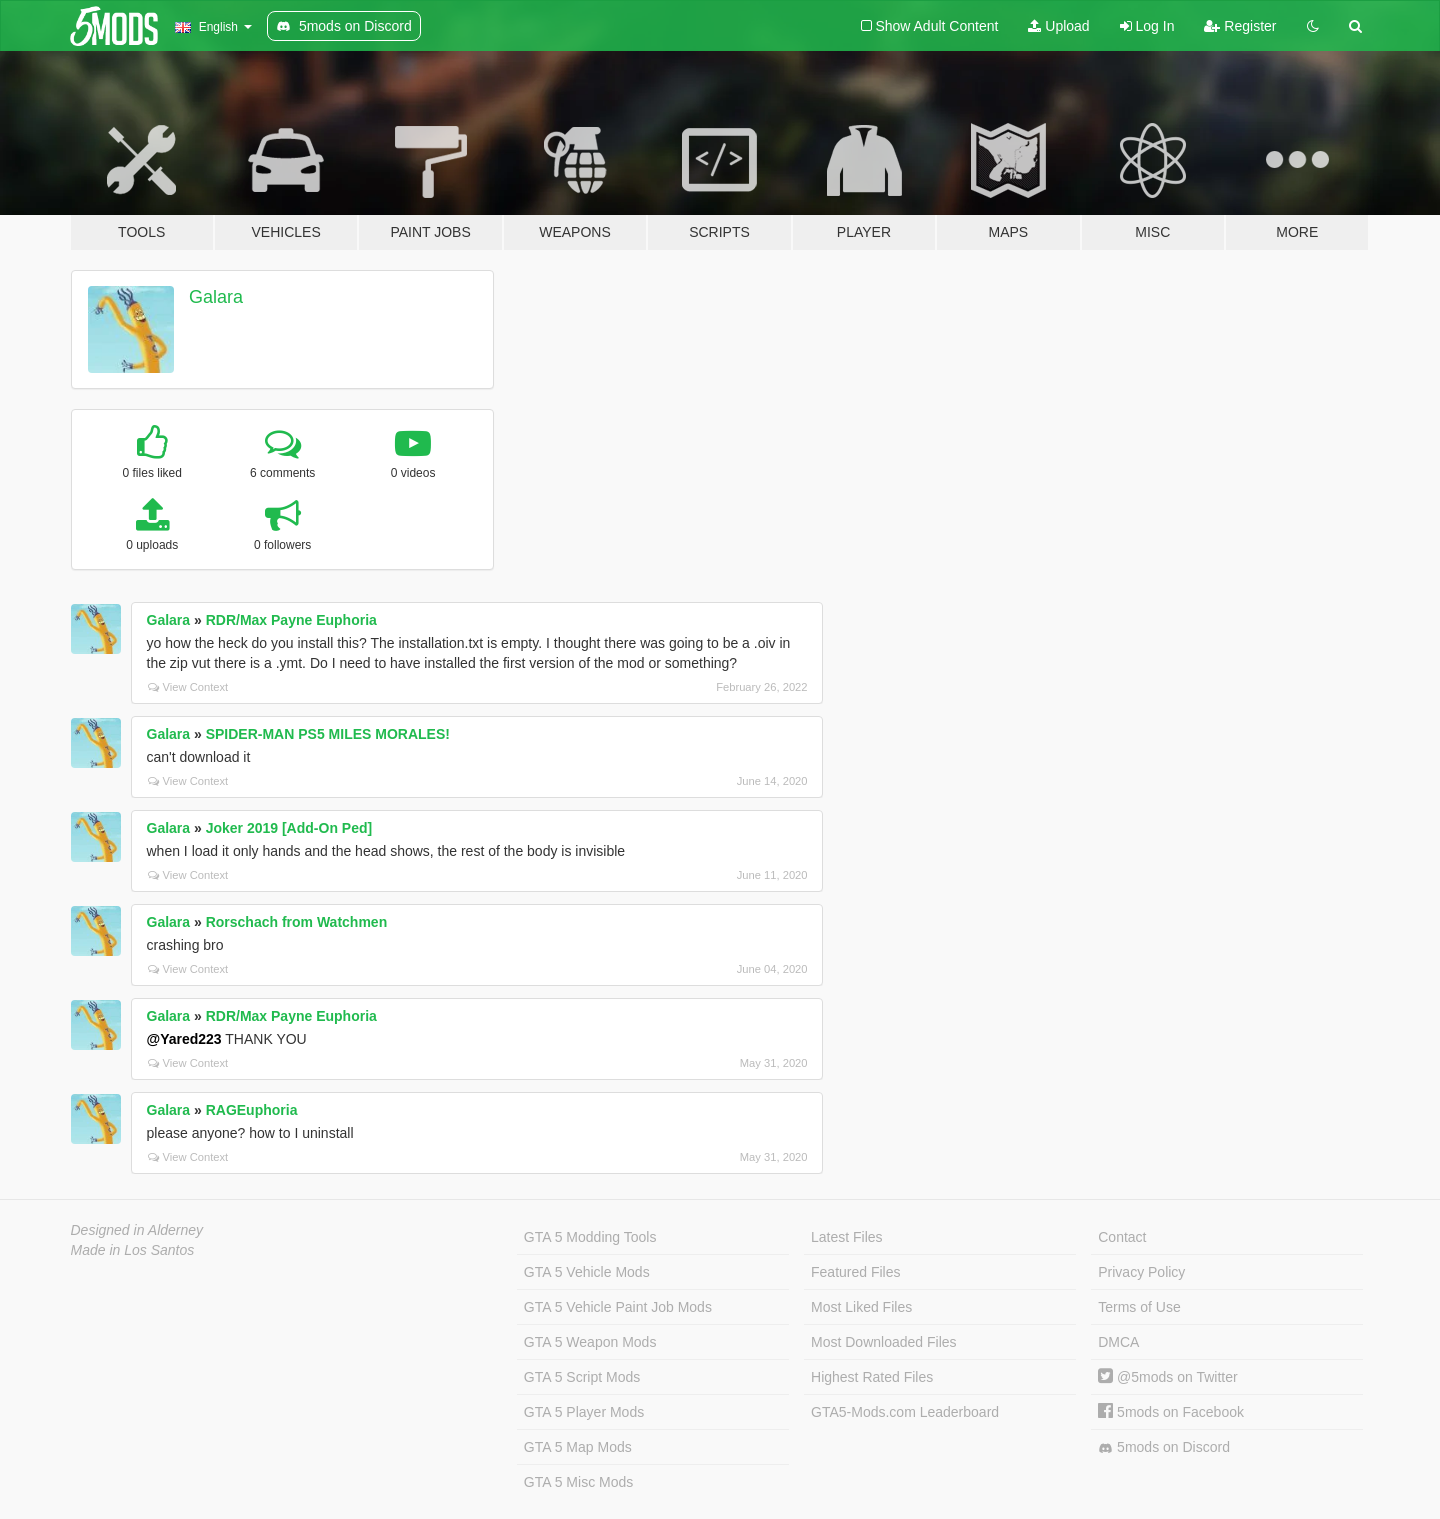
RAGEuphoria (252, 1110)
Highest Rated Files (872, 1377)
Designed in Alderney (137, 1230)
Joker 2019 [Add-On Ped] (289, 828)
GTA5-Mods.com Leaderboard (905, 1412)
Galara (216, 297)
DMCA (1118, 1342)
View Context (188, 687)
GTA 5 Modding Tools (590, 1237)
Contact (1122, 1237)
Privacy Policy (1141, 1272)
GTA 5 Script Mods (582, 1377)
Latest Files (847, 1237)
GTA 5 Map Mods (578, 1447)
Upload (1058, 26)
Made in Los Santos (133, 1250)
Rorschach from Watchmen (297, 922)
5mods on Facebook (1171, 1412)
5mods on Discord (1164, 1447)
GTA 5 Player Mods (584, 1412)
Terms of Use (1139, 1307)
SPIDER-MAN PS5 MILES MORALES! (328, 734)
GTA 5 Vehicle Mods (587, 1272)
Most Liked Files (861, 1307)
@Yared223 (184, 1039)
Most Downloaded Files (884, 1342)
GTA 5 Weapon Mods (590, 1342)
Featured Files (855, 1272)
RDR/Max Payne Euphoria (291, 620)
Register (1240, 26)
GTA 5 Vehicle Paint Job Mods (618, 1307)
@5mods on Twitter (1167, 1377)
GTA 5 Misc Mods (578, 1482)
